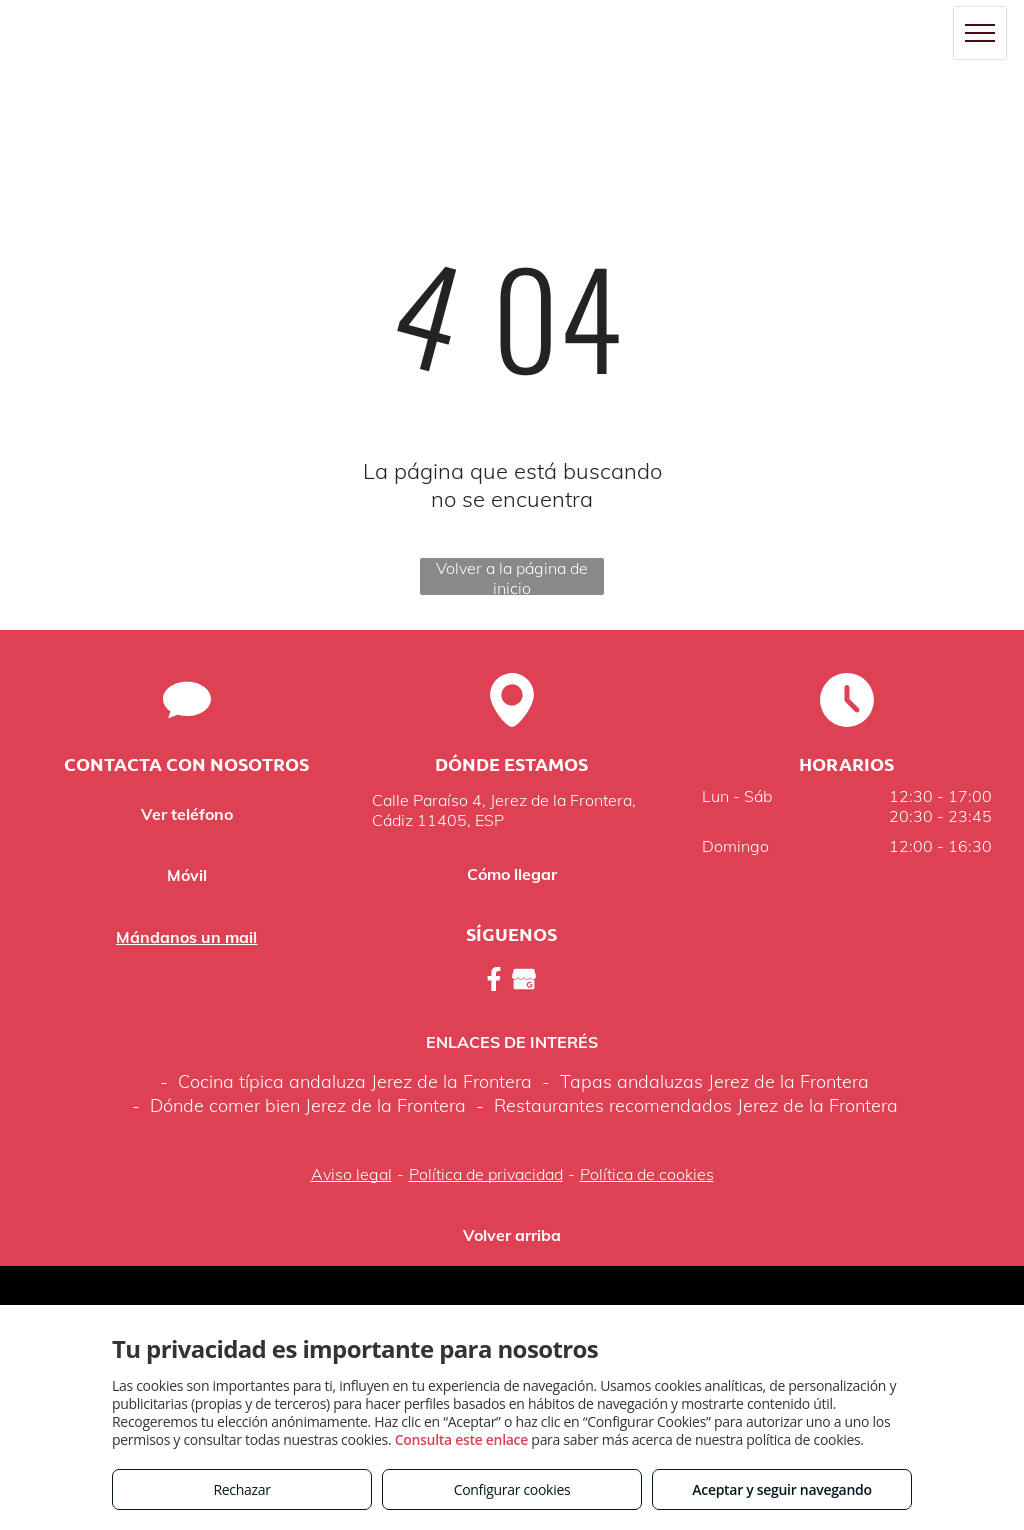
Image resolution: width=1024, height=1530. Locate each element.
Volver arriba (512, 1235)
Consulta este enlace (461, 1439)
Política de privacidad (486, 1174)
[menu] (980, 33)
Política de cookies (647, 1174)
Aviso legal (351, 1174)
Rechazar (241, 1489)
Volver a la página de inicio (512, 576)
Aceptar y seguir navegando (781, 1489)
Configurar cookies (512, 1489)
